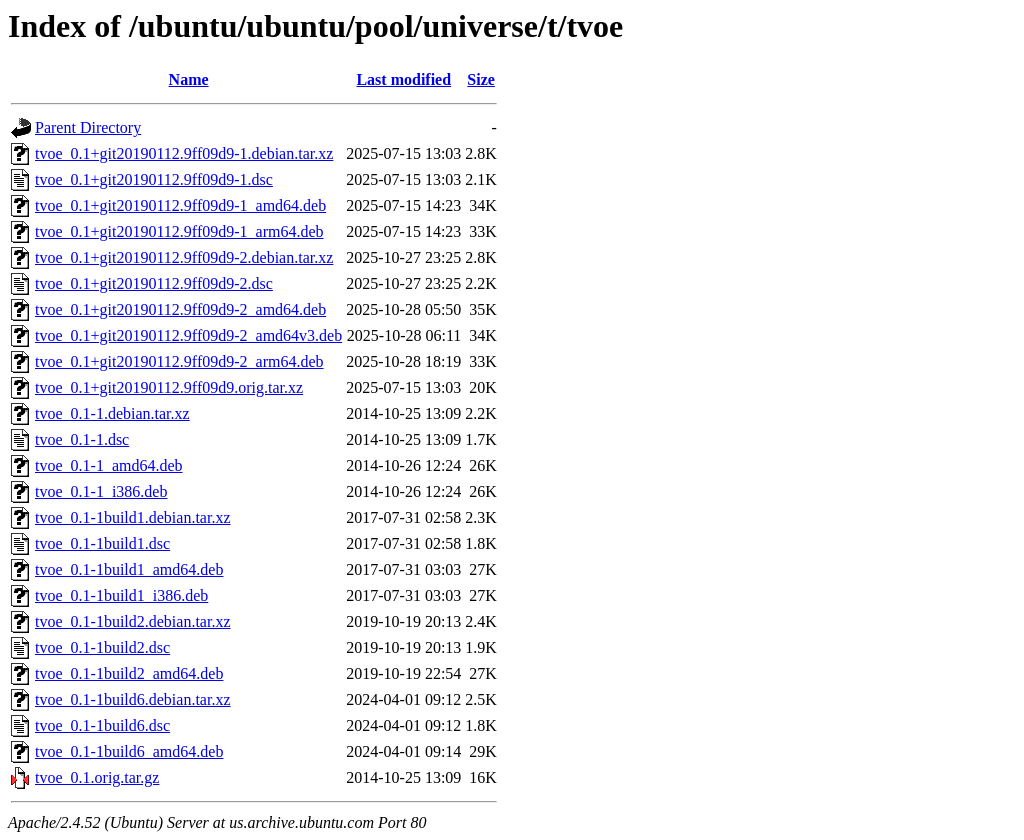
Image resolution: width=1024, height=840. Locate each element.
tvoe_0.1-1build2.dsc (102, 647)
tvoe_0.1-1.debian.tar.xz (112, 413)
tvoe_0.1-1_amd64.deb (109, 465)
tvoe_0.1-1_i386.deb (101, 491)
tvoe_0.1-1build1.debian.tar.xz (133, 517)
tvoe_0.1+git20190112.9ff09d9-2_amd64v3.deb (188, 335)
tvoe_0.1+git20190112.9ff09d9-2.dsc (154, 283)
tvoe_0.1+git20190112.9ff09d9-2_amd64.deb (180, 309)
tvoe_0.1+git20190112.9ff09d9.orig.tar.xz (169, 387)
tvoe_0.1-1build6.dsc (102, 725)
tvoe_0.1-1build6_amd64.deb (129, 751)
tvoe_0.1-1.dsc (82, 439)
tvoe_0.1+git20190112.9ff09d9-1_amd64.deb (180, 205)
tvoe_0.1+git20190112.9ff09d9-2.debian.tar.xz (184, 257)
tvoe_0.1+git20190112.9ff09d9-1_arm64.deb (179, 231)
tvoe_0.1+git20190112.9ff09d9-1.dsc (154, 179)
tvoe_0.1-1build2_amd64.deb (129, 673)
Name (189, 79)
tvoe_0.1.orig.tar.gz (97, 777)
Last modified (403, 79)
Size (481, 79)
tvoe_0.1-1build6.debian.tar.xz (133, 699)
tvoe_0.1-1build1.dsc (102, 543)
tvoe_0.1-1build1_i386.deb (121, 595)
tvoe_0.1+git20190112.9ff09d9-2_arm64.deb (179, 361)
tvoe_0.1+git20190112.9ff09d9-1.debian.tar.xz (184, 153)
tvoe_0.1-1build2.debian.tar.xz (133, 621)
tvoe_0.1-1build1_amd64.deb (129, 569)
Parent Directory (88, 127)
